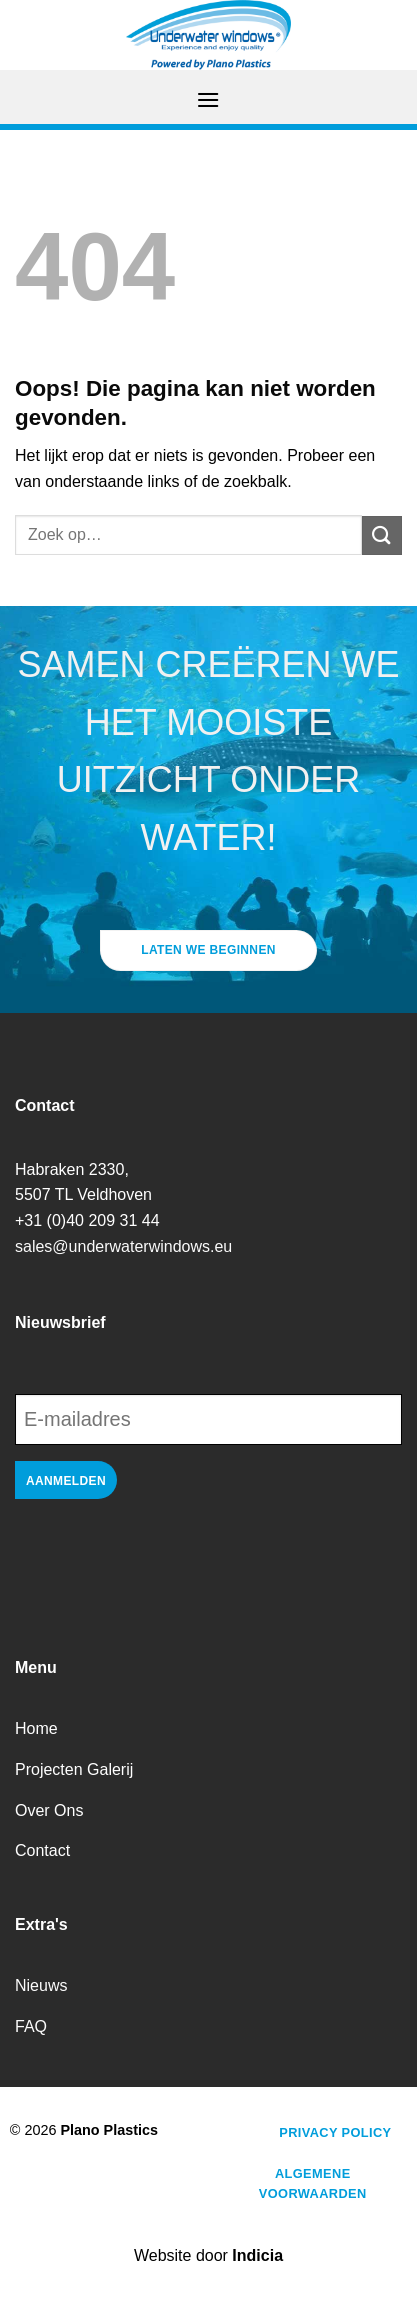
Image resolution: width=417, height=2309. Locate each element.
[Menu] (208, 99)
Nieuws (41, 1985)
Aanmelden (66, 1481)
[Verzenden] (382, 535)
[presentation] (167, 1566)
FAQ (31, 2026)
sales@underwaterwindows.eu (123, 1246)
